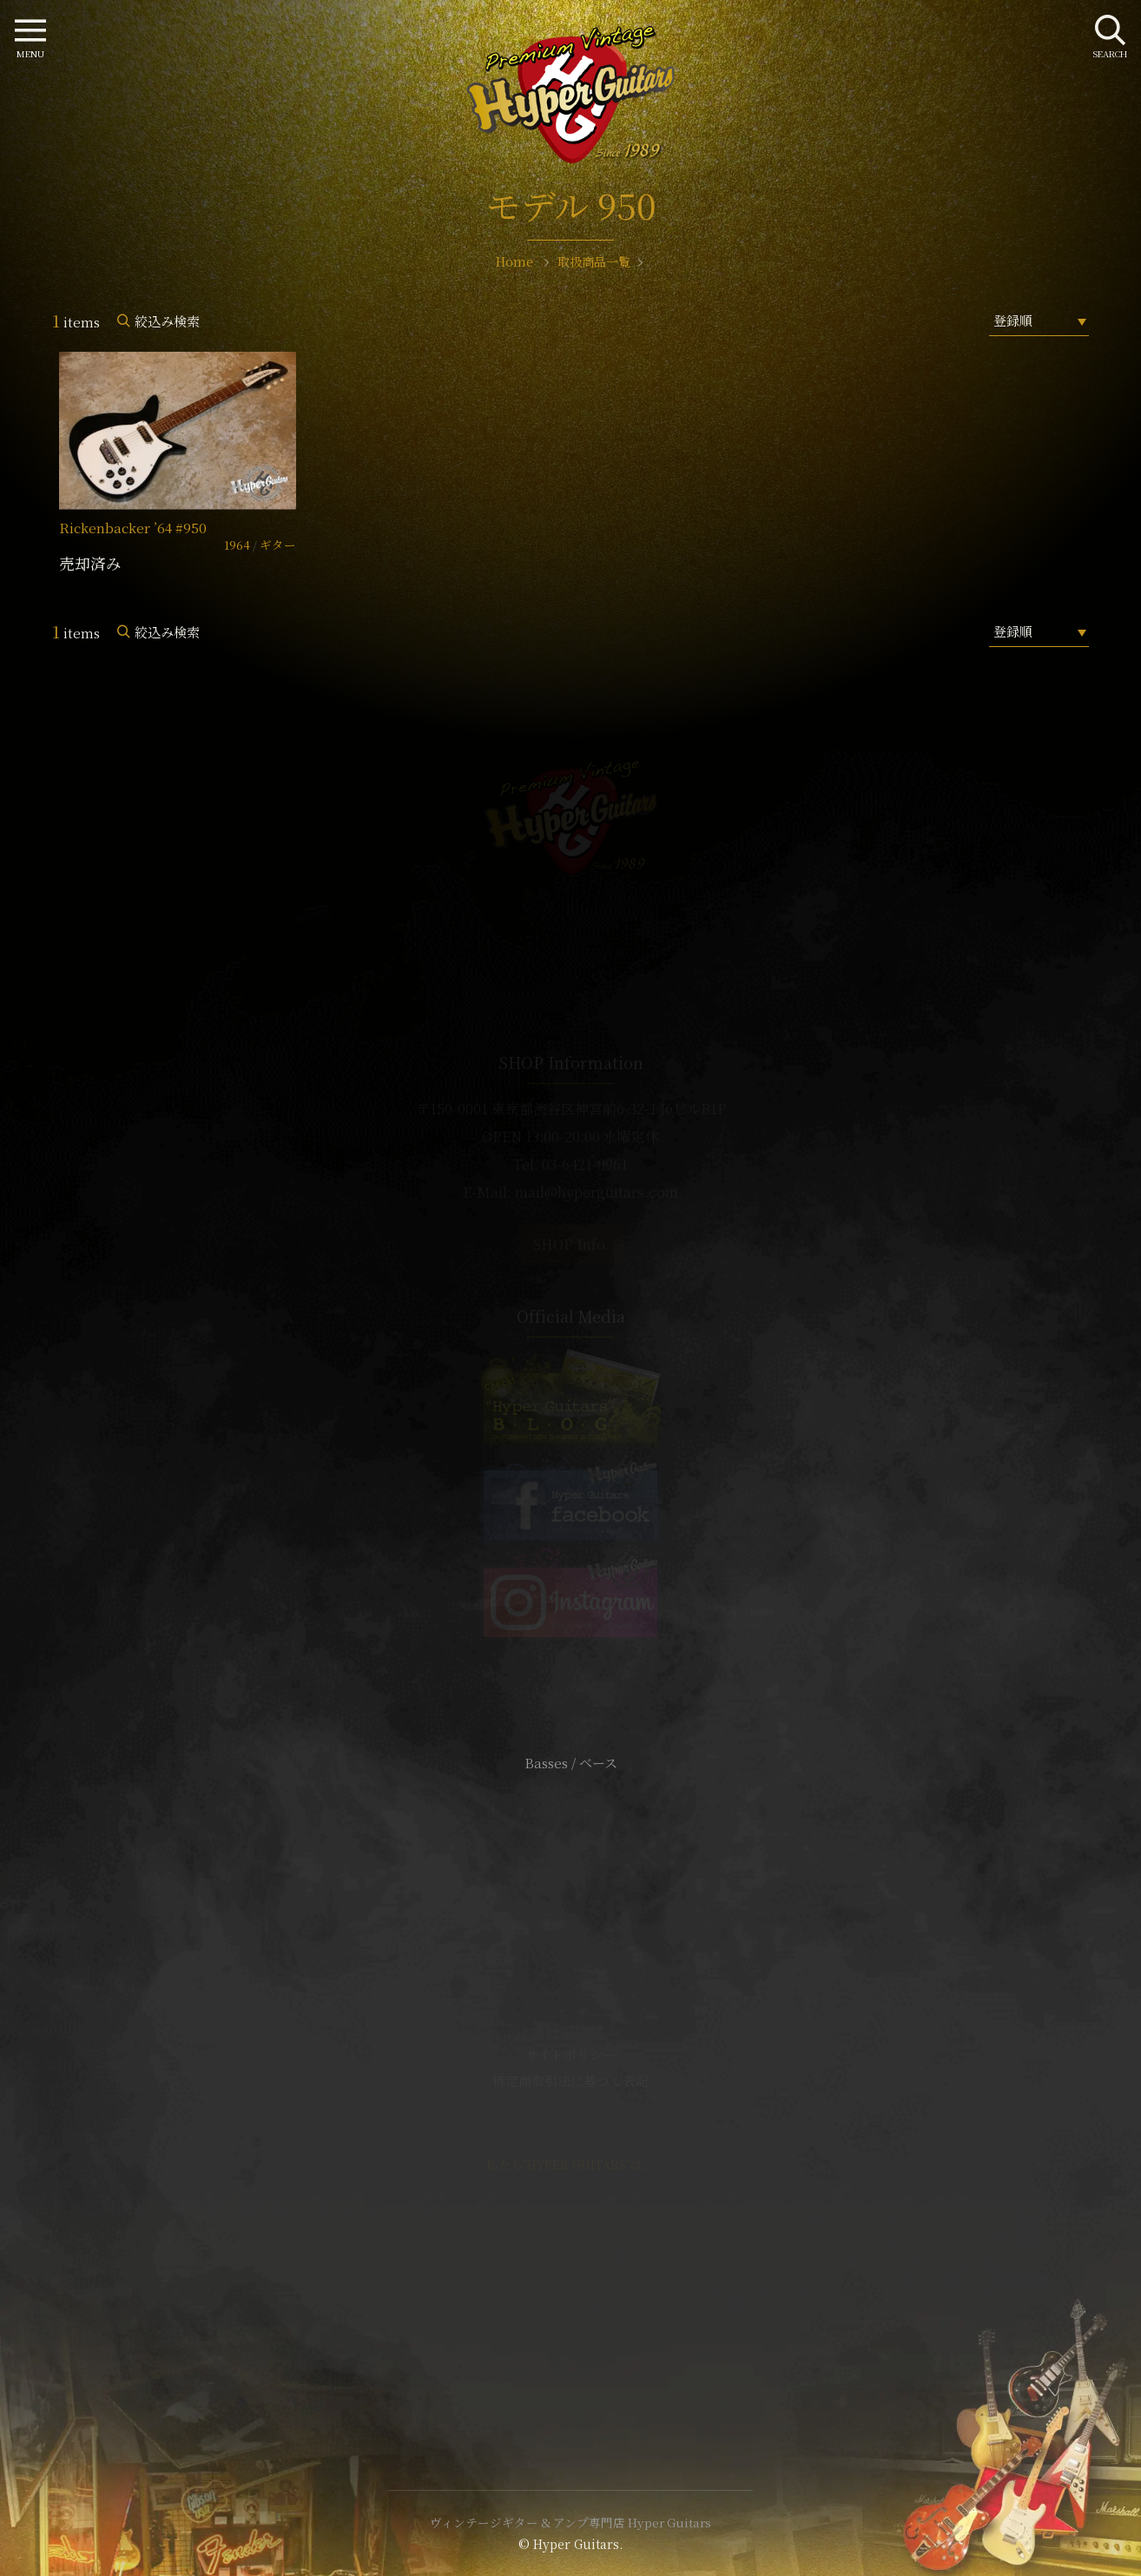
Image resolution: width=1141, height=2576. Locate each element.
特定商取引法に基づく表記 (570, 2080)
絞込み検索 (167, 321)
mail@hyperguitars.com (596, 1192)
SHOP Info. (571, 1244)
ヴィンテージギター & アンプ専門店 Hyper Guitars (570, 2522)
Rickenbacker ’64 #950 (133, 528)
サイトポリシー (570, 2054)
